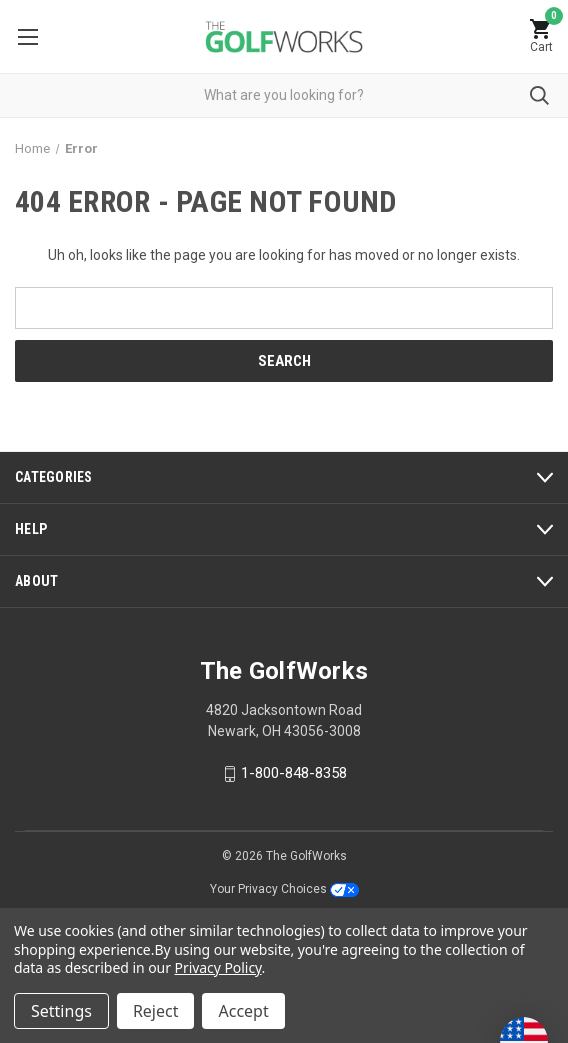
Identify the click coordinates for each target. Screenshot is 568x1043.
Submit (539, 95)
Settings (61, 1011)
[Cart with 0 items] (541, 36)
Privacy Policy (218, 967)
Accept (243, 1011)
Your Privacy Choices (284, 889)
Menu (28, 37)
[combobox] (284, 95)
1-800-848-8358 (294, 773)
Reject (156, 1011)
